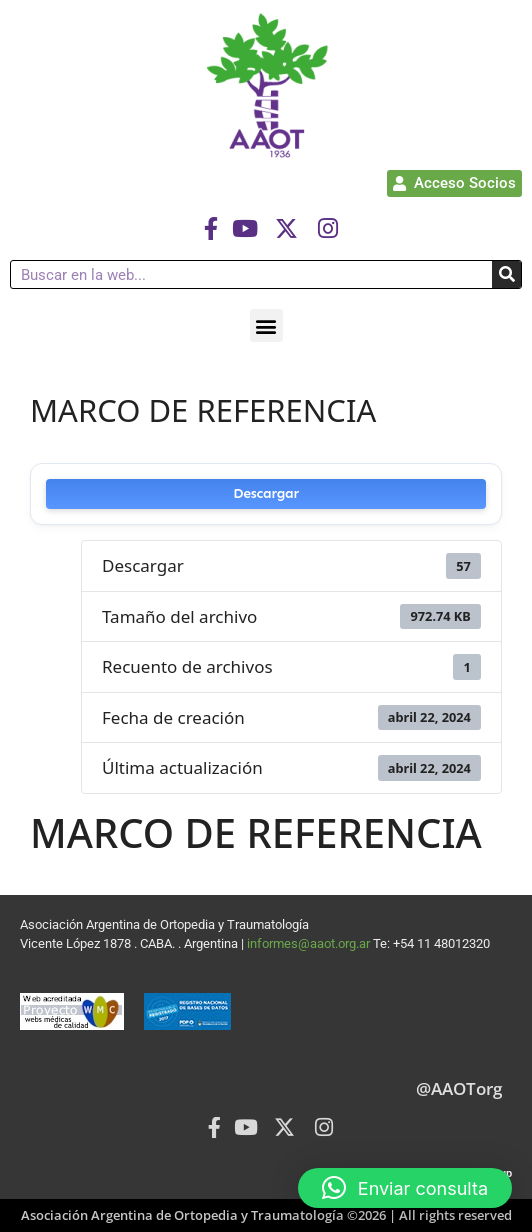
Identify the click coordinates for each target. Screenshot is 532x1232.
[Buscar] (506, 274)
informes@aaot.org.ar (310, 943)
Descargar (266, 493)
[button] (266, 325)
